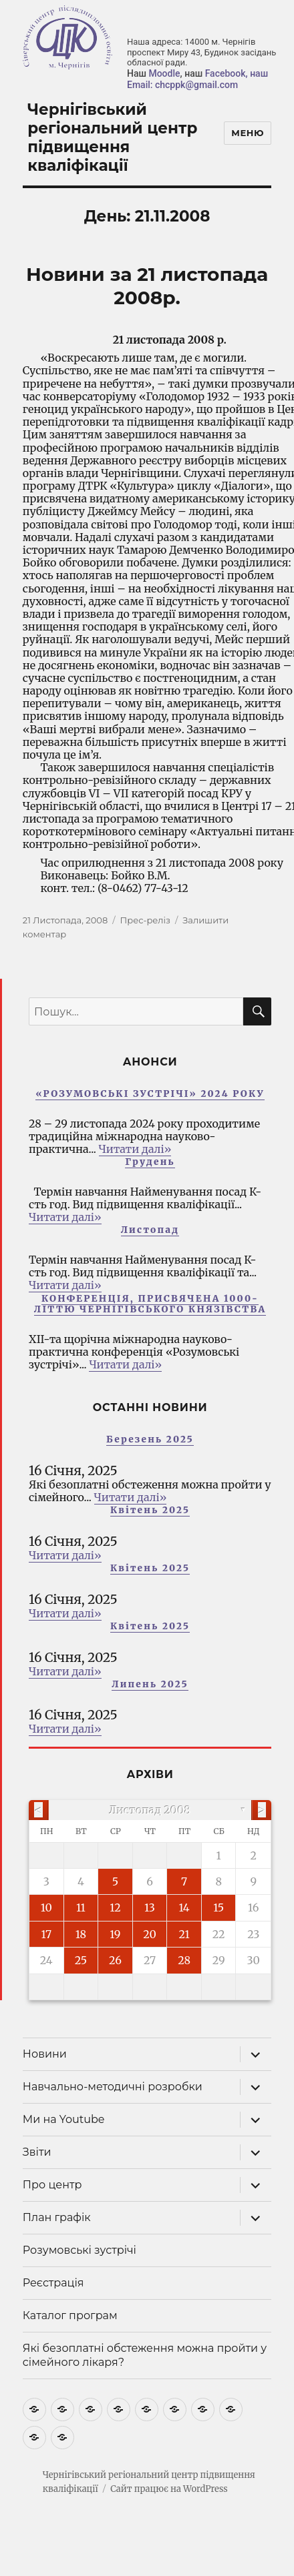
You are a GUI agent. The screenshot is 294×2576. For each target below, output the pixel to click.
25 (81, 1960)
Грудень (150, 1162)
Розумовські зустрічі (79, 2250)
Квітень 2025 (150, 1510)
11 (81, 1907)
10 (46, 1907)
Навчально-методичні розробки (112, 2086)
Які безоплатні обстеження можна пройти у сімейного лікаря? (145, 2355)
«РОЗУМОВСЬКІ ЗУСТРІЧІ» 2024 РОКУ (150, 1094)
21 (183, 1934)
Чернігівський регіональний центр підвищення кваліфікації (112, 137)
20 (149, 1934)
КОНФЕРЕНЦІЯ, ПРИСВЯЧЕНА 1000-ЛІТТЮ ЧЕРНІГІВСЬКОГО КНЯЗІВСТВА (150, 1304)
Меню (247, 132)
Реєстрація (53, 2282)
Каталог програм (70, 2315)
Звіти (37, 2152)
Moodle (164, 73)
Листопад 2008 (150, 1810)
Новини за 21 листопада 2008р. (147, 286)
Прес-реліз (145, 920)
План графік (57, 2217)
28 (184, 1960)
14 (184, 1907)
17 (46, 1934)
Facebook (225, 73)
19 (115, 1934)
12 (115, 1907)
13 (149, 1907)
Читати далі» (135, 1149)
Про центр (52, 2184)
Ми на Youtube (64, 2119)
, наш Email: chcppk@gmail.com (197, 79)
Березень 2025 (150, 1439)
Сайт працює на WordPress (169, 2489)
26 (115, 1960)
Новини (45, 2054)
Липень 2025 (150, 1684)
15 (218, 1907)
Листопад (150, 1230)
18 (81, 1934)
